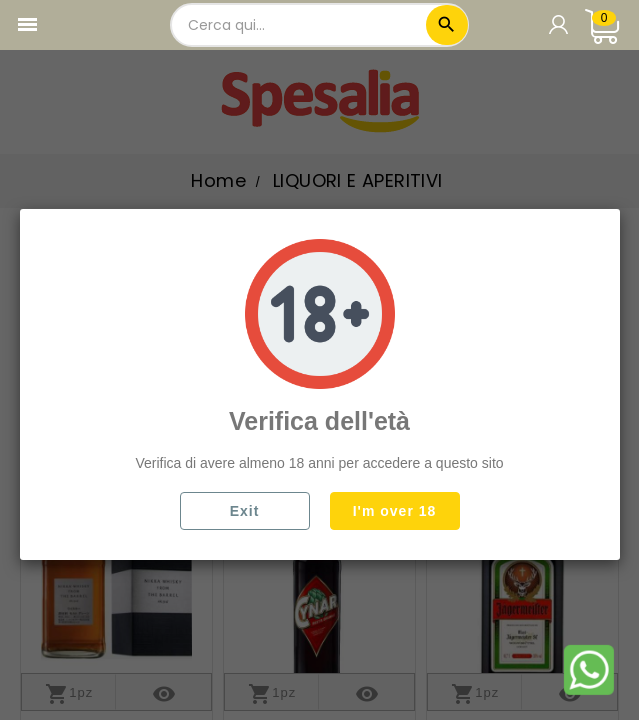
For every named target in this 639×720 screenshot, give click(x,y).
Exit (245, 511)
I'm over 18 (395, 511)
